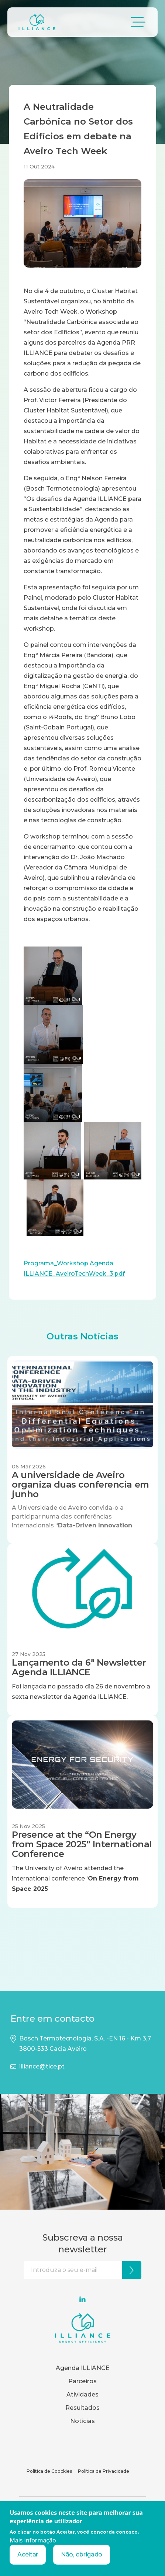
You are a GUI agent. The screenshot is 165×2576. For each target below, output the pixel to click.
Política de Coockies (49, 2471)
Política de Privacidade (103, 2471)
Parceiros (82, 2381)
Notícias (82, 2421)
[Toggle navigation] (138, 22)
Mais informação (33, 2540)
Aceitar (27, 2554)
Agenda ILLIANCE (83, 2367)
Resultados (82, 2407)
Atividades (82, 2394)
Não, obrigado (81, 2554)
